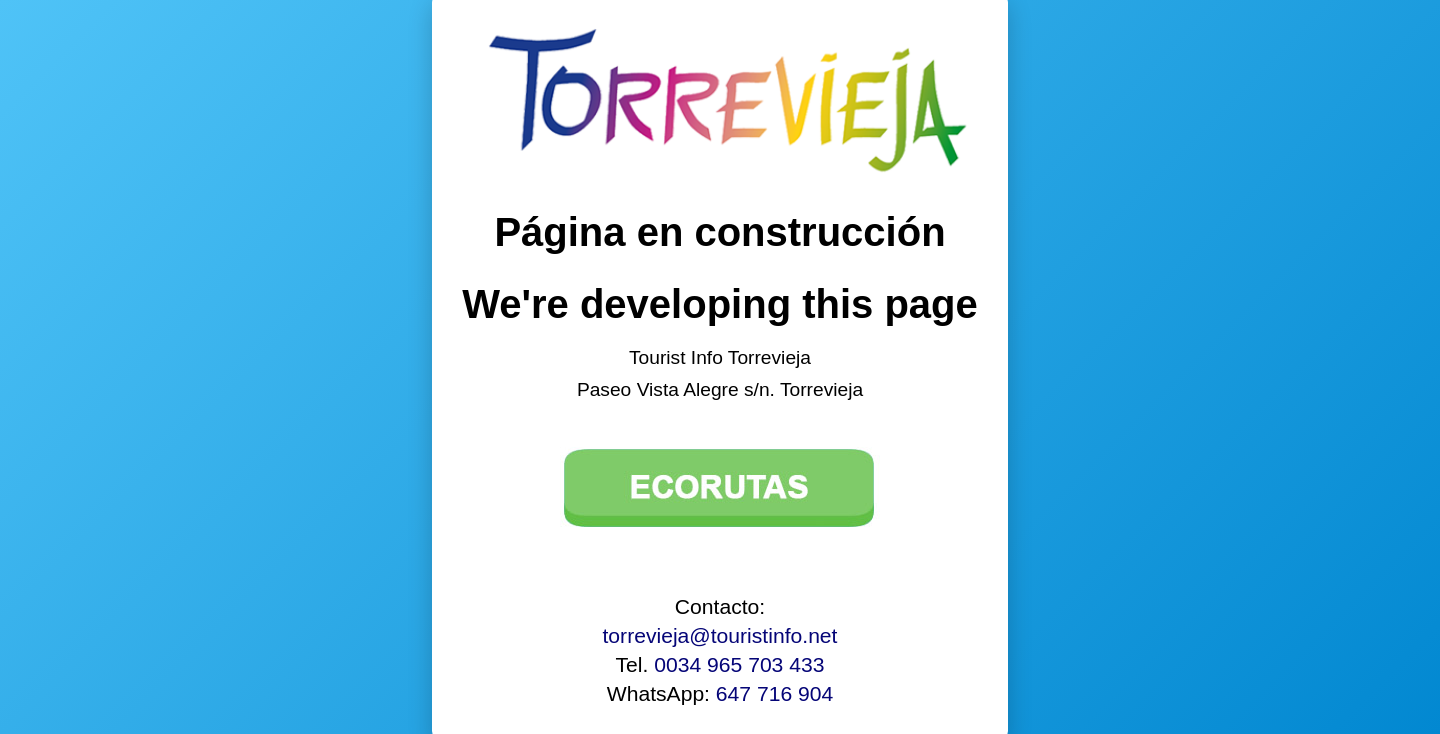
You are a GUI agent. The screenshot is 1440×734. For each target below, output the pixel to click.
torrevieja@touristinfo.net (720, 635)
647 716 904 (774, 693)
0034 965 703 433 (739, 664)
